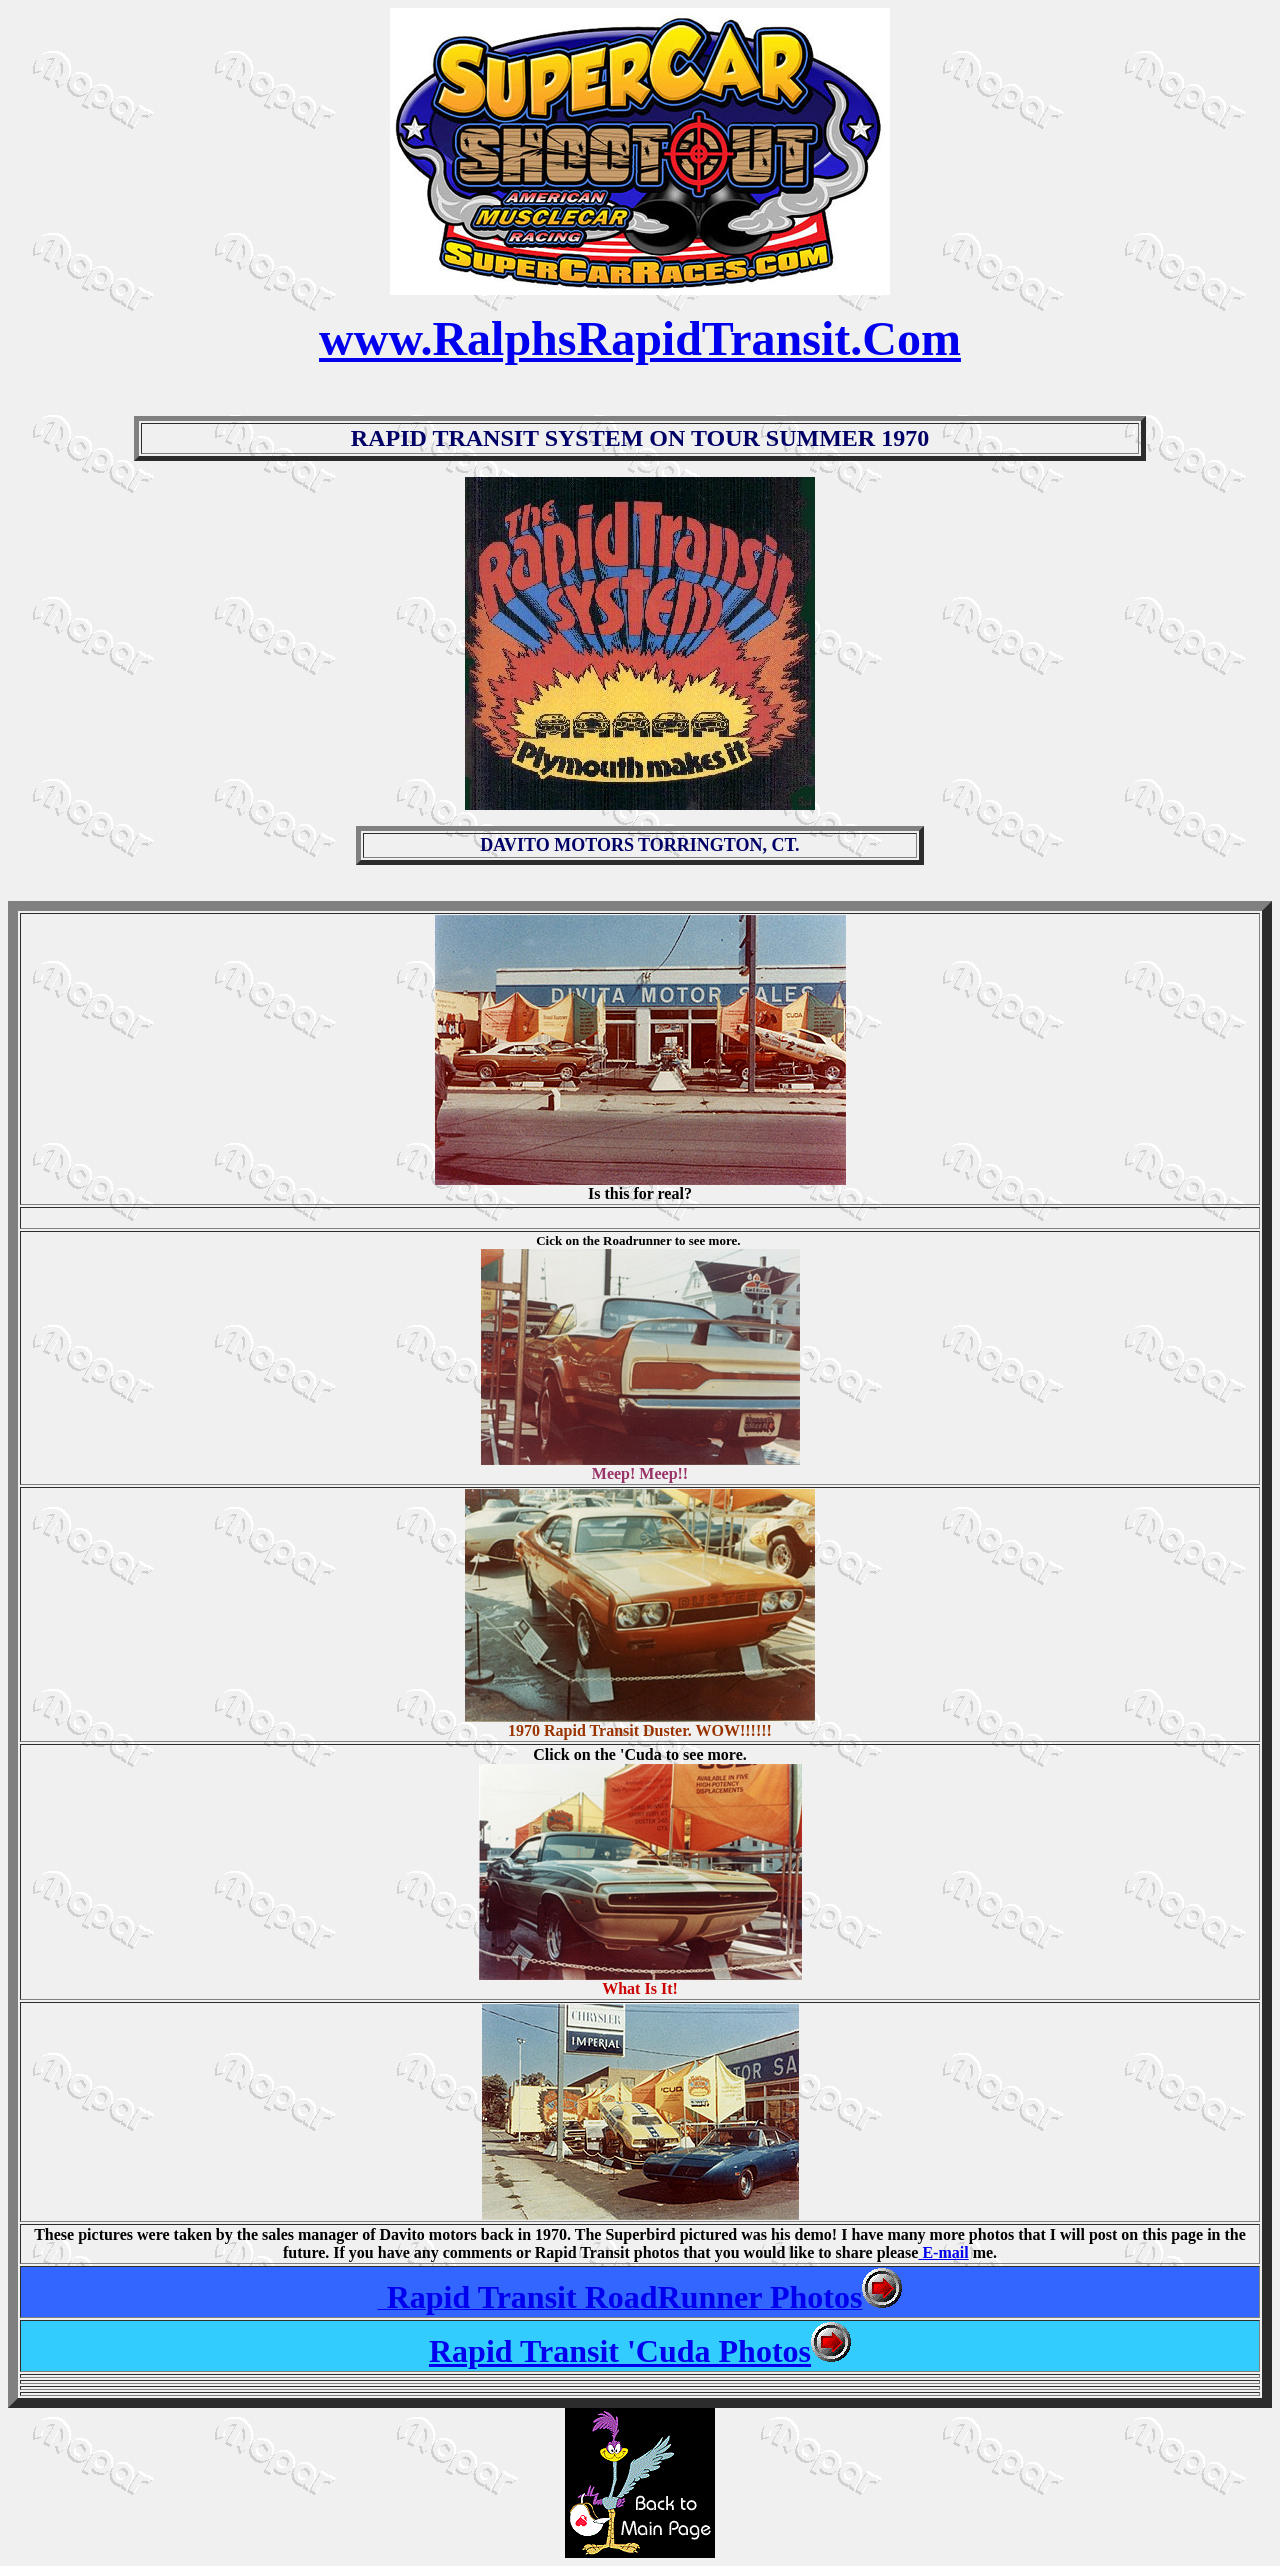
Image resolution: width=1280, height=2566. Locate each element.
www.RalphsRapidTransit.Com (640, 338)
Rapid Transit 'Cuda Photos (620, 2351)
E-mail (943, 2252)
